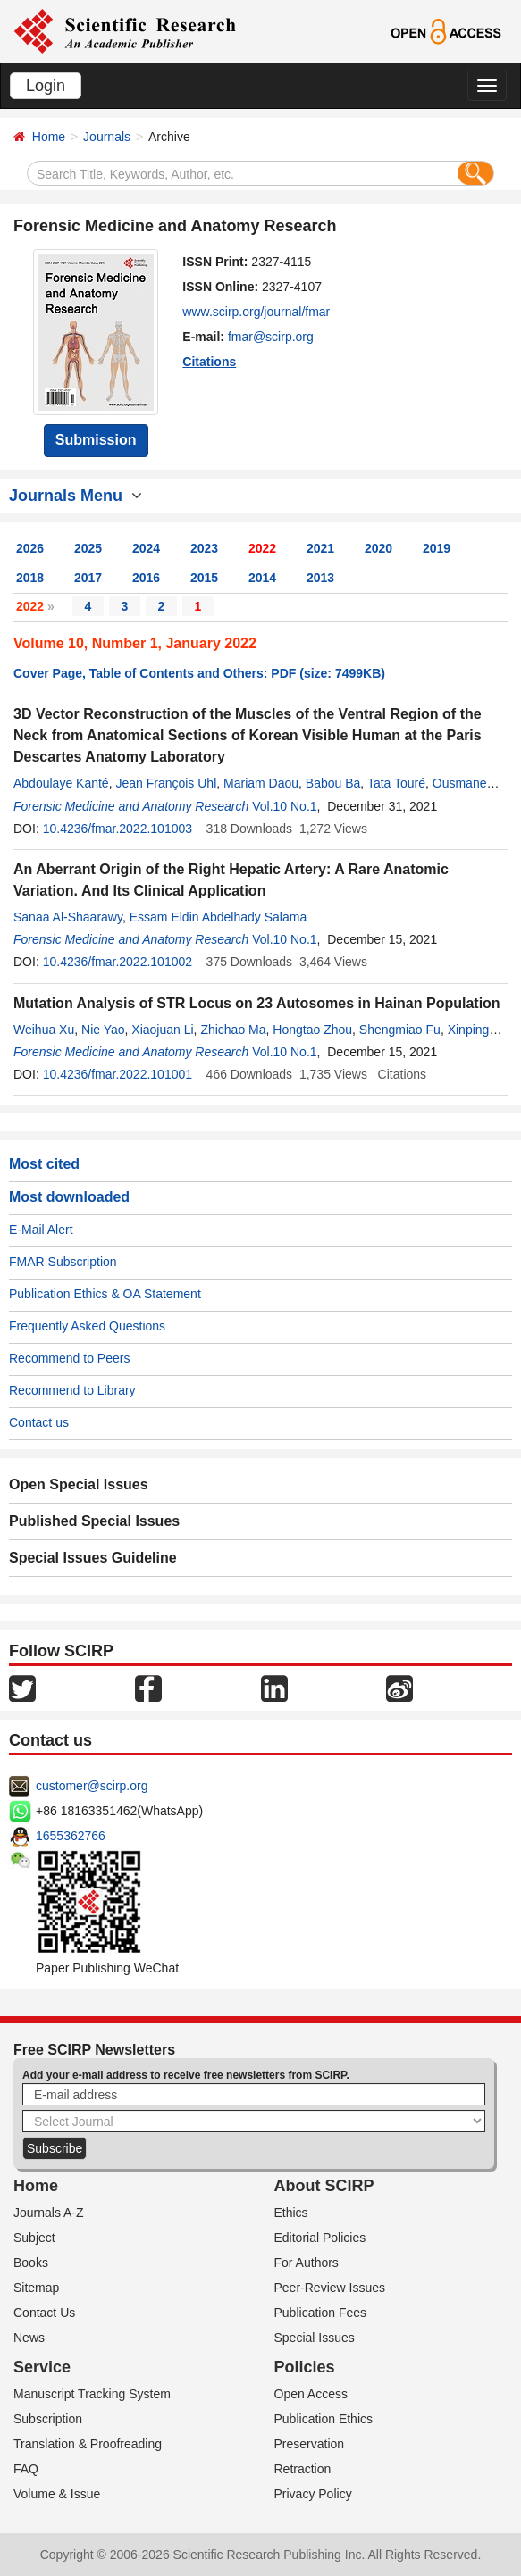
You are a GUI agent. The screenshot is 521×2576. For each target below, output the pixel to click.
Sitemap (36, 2287)
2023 (204, 548)
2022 (262, 548)
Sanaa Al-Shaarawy (67, 917)
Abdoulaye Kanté (61, 783)
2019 (436, 548)
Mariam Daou (260, 783)
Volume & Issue (56, 2494)
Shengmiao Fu (400, 1029)
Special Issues (314, 2337)
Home (48, 136)
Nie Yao (103, 1029)
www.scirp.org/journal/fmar (256, 311)
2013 (320, 578)
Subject (34, 2237)
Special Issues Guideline (93, 1557)
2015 (204, 578)
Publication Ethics (324, 2419)
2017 (88, 578)
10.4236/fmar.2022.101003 (117, 828)
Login (45, 86)
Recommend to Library (72, 1390)
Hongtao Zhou (312, 1029)
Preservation (309, 2444)
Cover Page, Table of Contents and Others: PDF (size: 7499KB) (199, 673)
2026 (30, 548)
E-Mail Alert (41, 1229)
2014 (262, 578)
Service (42, 2367)
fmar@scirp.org (271, 336)
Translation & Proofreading (87, 2444)
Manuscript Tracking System (92, 2394)
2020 (378, 548)
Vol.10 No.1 (284, 806)
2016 (146, 578)
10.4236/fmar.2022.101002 (117, 962)
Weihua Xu (43, 1029)
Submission (96, 439)
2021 (320, 548)
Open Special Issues (78, 1484)
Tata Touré (396, 783)
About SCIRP (324, 2186)
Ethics (291, 2212)
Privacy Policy (313, 2494)
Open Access (311, 2394)
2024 (146, 548)
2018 (30, 578)
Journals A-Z (48, 2212)
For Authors (306, 2262)
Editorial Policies (320, 2237)
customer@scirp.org (91, 1786)
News (29, 2337)
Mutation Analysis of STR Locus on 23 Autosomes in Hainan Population (256, 1003)
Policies (304, 2367)
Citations (209, 361)
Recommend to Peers (69, 1358)
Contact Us (44, 2312)
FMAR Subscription (63, 1262)
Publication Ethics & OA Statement (105, 1294)
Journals (106, 136)
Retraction (303, 2469)
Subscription (47, 2419)
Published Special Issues (94, 1521)
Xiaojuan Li (162, 1029)
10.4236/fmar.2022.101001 (117, 1074)
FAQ (25, 2469)
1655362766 (70, 1836)
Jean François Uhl (165, 783)
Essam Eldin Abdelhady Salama (218, 917)
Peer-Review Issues (330, 2287)
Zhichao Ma (232, 1029)
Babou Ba (333, 783)
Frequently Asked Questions (87, 1326)
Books (30, 2262)
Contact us (39, 1422)
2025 (88, 548)
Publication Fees (320, 2312)
